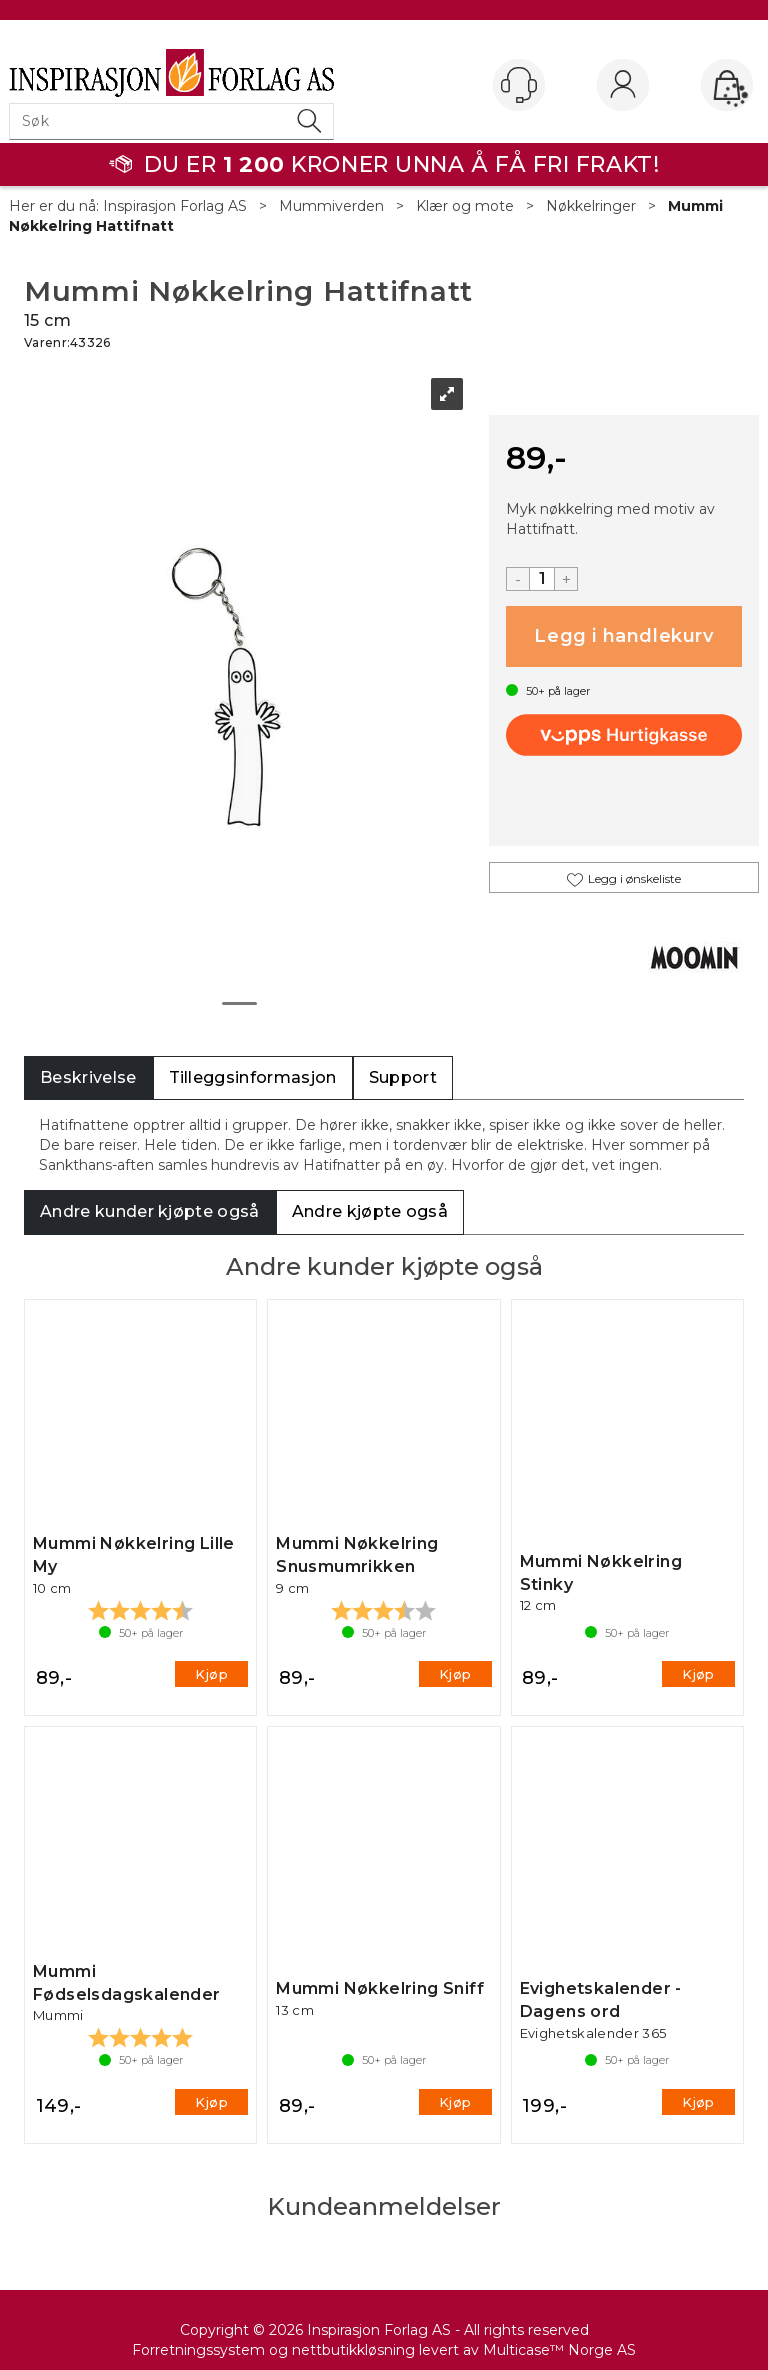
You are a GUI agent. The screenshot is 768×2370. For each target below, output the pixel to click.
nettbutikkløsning (353, 2350)
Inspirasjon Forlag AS (175, 206)
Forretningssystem (198, 2350)
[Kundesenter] (519, 85)
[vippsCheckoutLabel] (624, 735)
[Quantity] (542, 579)
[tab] (88, 1078)
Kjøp (624, 636)
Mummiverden (331, 206)
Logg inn (623, 86)
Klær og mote (465, 206)
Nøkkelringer (591, 206)
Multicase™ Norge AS (559, 2350)
